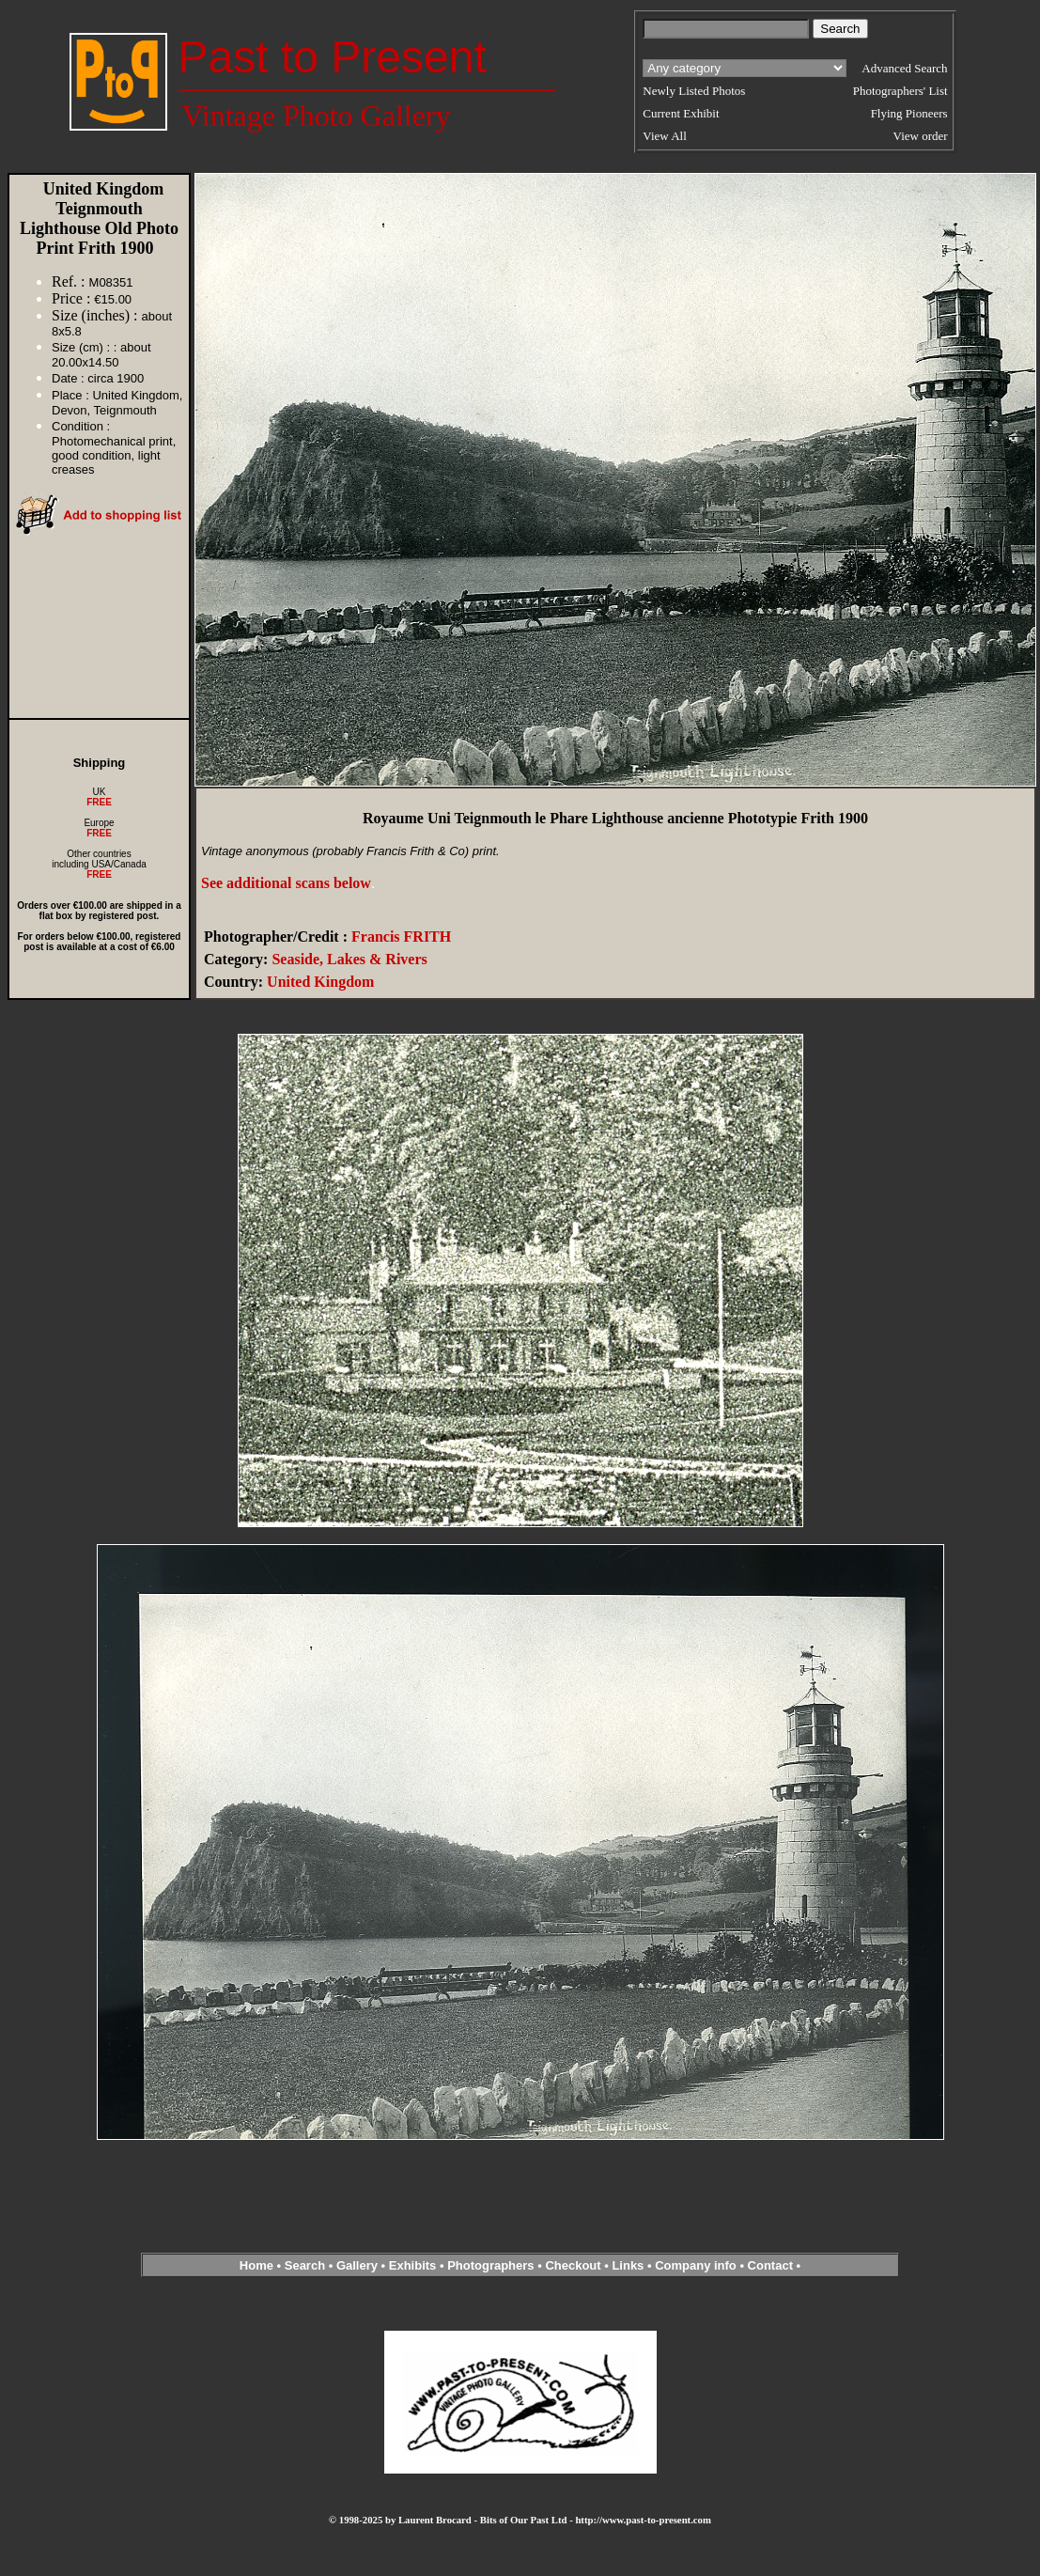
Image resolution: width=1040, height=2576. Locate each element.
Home (256, 2265)
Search (305, 2265)
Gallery (357, 2265)
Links (628, 2265)
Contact (770, 2265)
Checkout (572, 2265)
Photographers (490, 2265)
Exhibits (413, 2265)
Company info (697, 2265)
